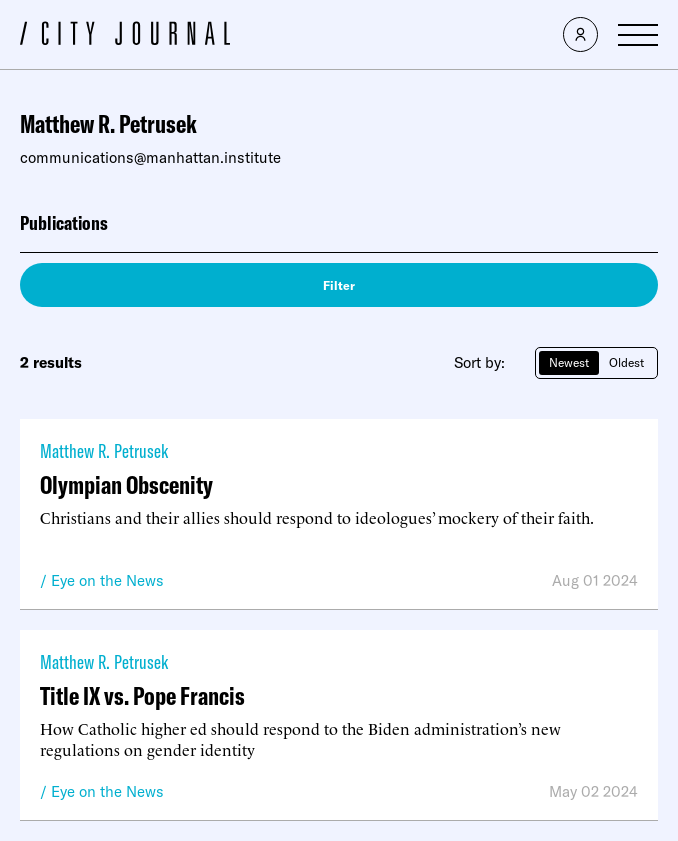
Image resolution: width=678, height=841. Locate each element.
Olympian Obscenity (126, 484)
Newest (569, 362)
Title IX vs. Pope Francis (142, 695)
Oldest (626, 362)
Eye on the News (107, 580)
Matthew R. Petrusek (104, 450)
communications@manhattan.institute (150, 157)
